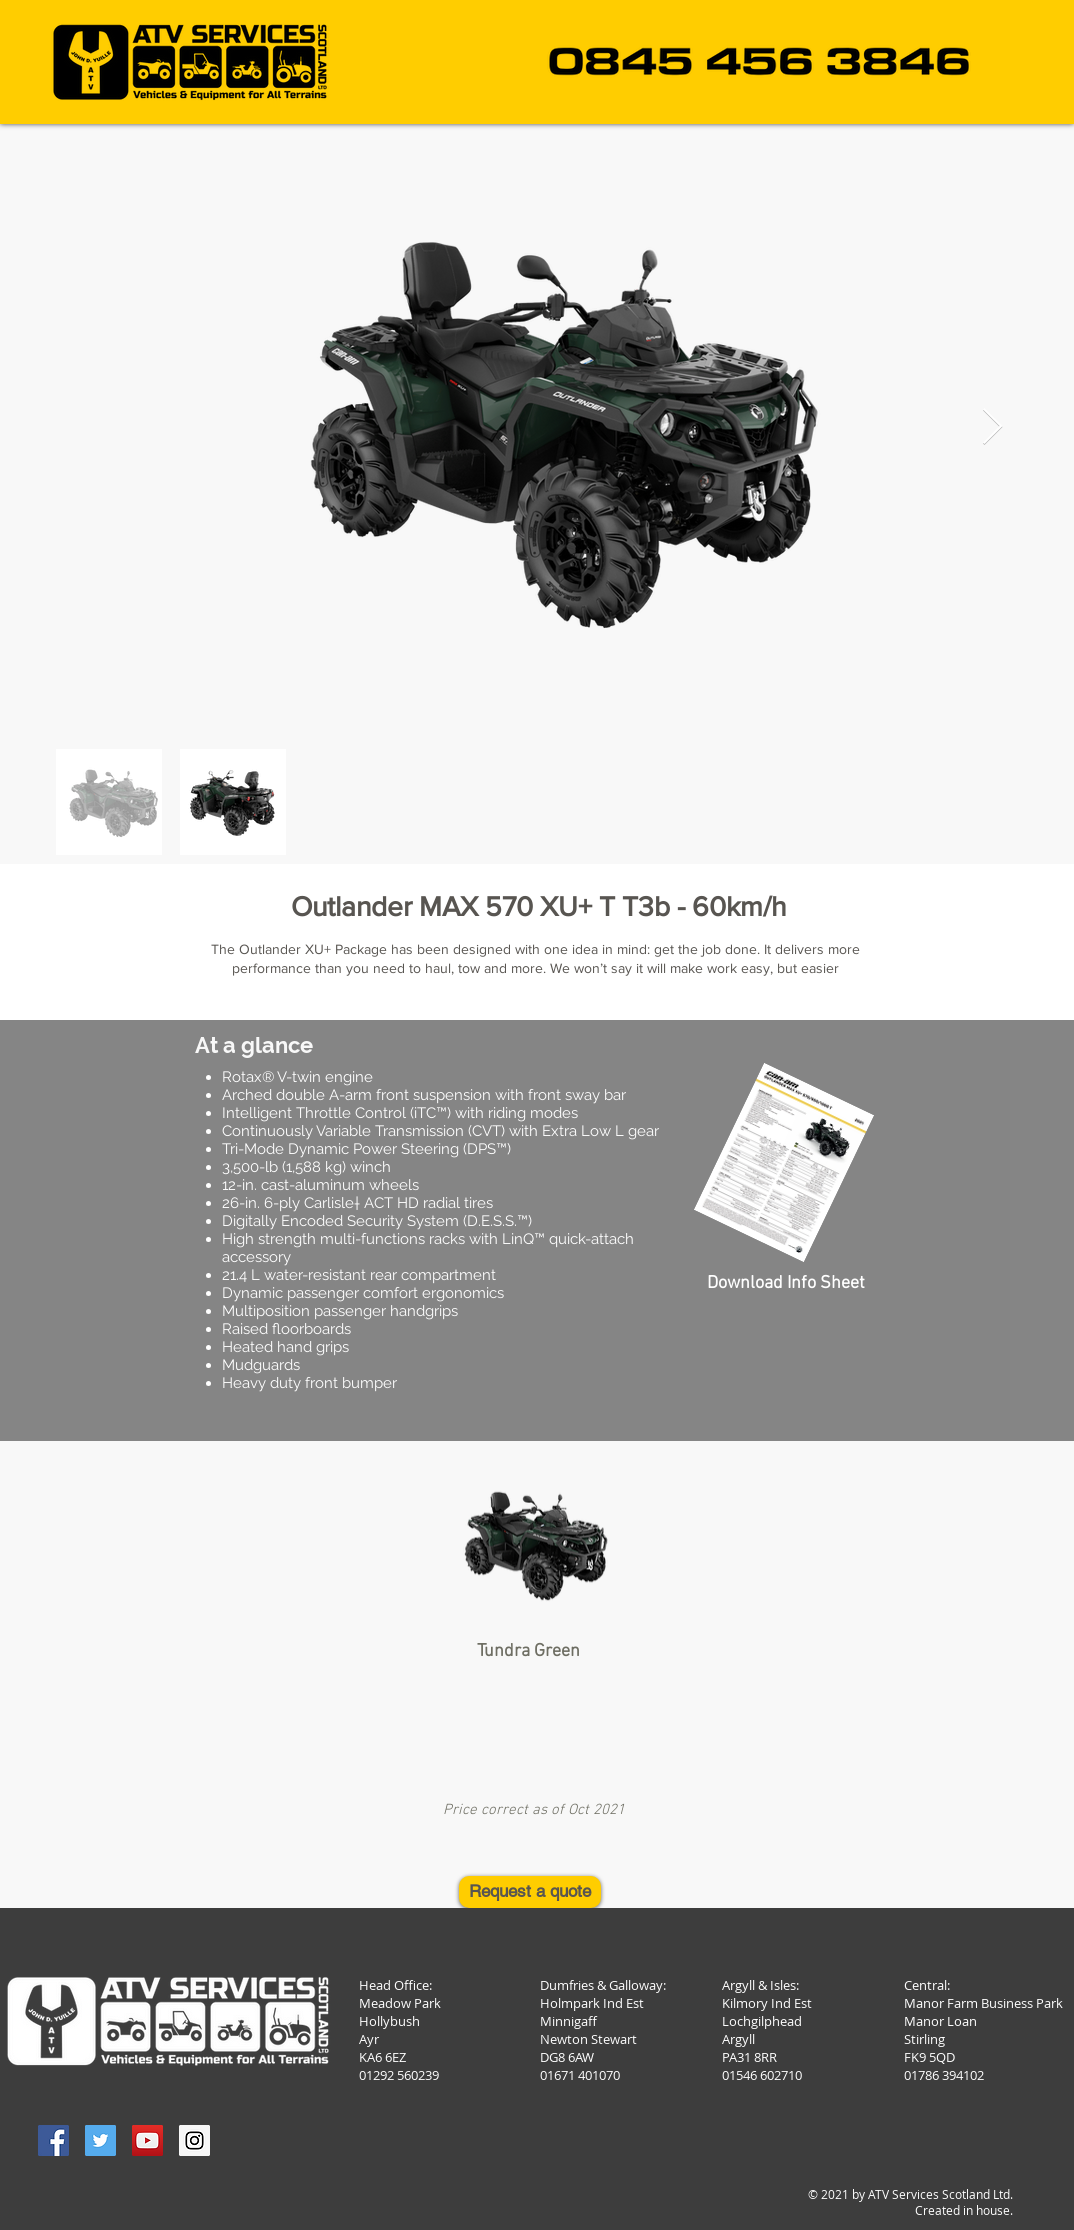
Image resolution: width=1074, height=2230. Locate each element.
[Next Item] (992, 427)
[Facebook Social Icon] (53, 2140)
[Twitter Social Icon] (100, 2140)
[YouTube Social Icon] (147, 2140)
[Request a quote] (530, 1892)
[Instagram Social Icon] (194, 2140)
